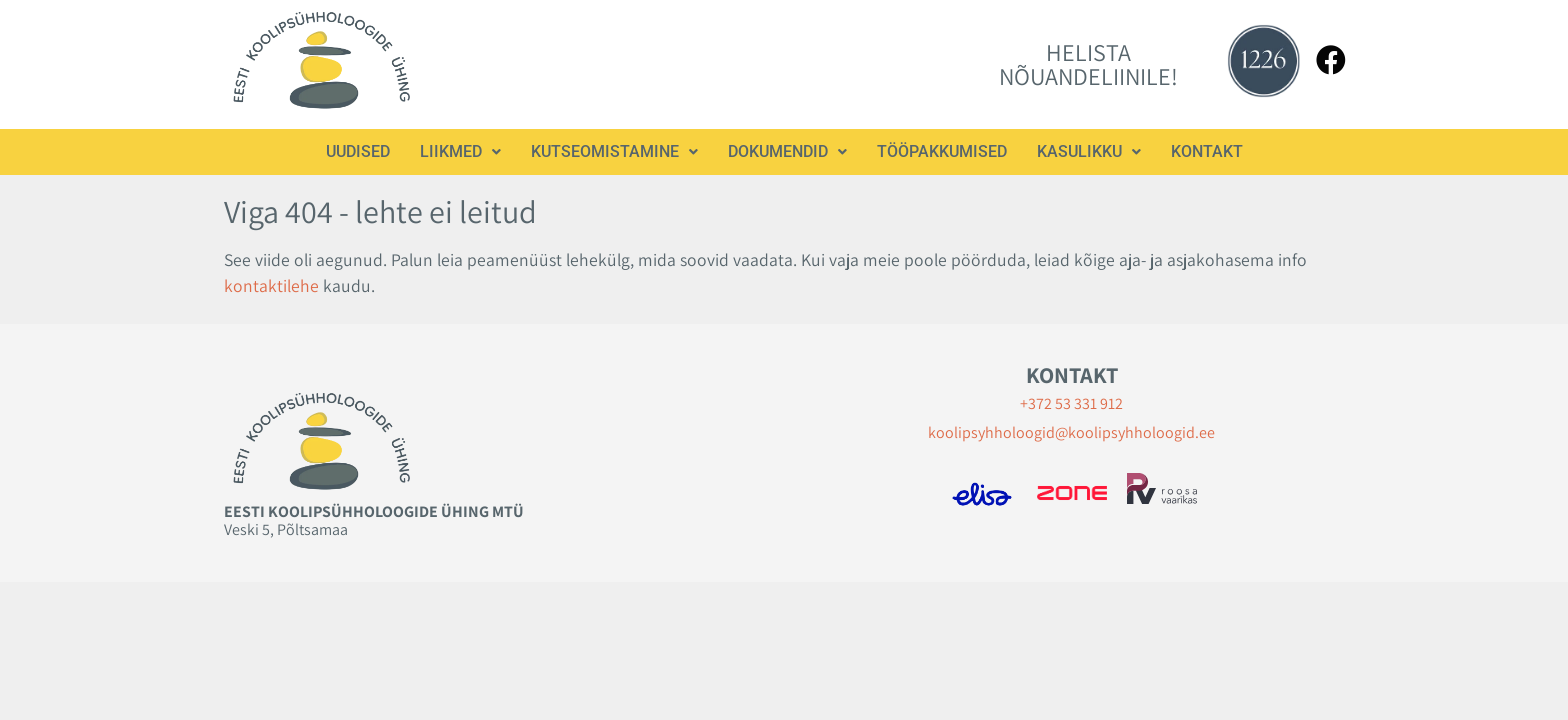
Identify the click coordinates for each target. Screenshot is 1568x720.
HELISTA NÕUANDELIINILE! (1088, 64)
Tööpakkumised (942, 151)
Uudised (358, 151)
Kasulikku (1089, 151)
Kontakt (1207, 151)
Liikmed (460, 151)
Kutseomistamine (614, 151)
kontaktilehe (271, 285)
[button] (460, 152)
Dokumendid (787, 151)
